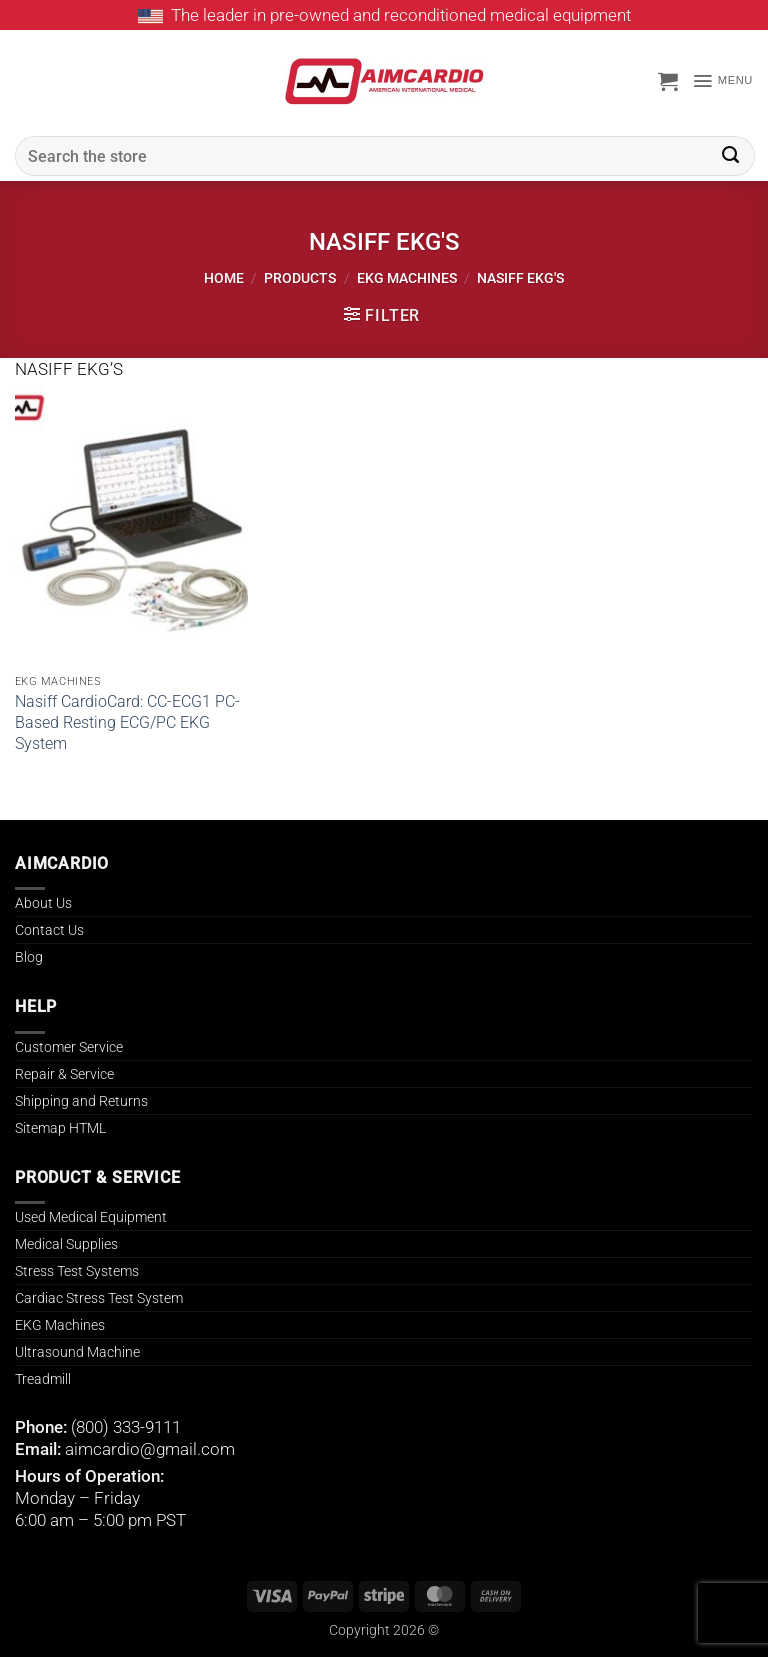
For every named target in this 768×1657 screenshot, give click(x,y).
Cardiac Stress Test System (99, 1298)
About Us (43, 903)
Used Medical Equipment (91, 1217)
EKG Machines (60, 1325)
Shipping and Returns (81, 1101)
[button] (668, 81)
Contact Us (49, 930)
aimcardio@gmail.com (150, 1449)
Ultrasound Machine (77, 1352)
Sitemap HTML (60, 1128)
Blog (29, 957)
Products (300, 278)
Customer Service (69, 1047)
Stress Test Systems (77, 1271)
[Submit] (731, 156)
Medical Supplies (66, 1244)
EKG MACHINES (407, 278)
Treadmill (43, 1379)
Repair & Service (64, 1074)
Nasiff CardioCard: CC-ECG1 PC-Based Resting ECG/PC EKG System (127, 722)
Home (224, 278)
